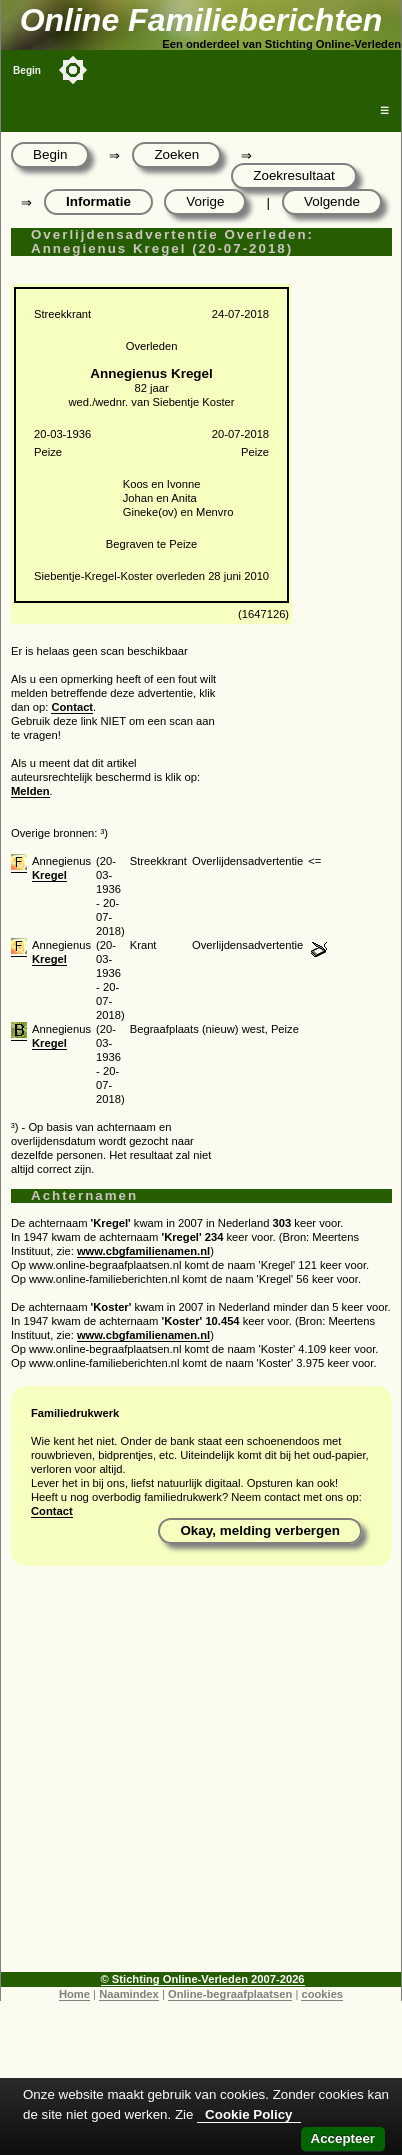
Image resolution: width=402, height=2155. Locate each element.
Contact (72, 707)
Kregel (49, 875)
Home (74, 1994)
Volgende (332, 201)
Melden (30, 791)
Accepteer (343, 2138)
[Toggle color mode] (73, 70)
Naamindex (129, 1994)
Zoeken (176, 154)
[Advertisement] (196, 1776)
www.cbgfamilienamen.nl (143, 1251)
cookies (322, 1994)
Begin (27, 70)
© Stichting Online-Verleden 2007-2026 (203, 1979)
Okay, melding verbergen (260, 1530)
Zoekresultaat (293, 175)
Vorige (205, 201)
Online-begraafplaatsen (230, 1994)
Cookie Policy (248, 2114)
